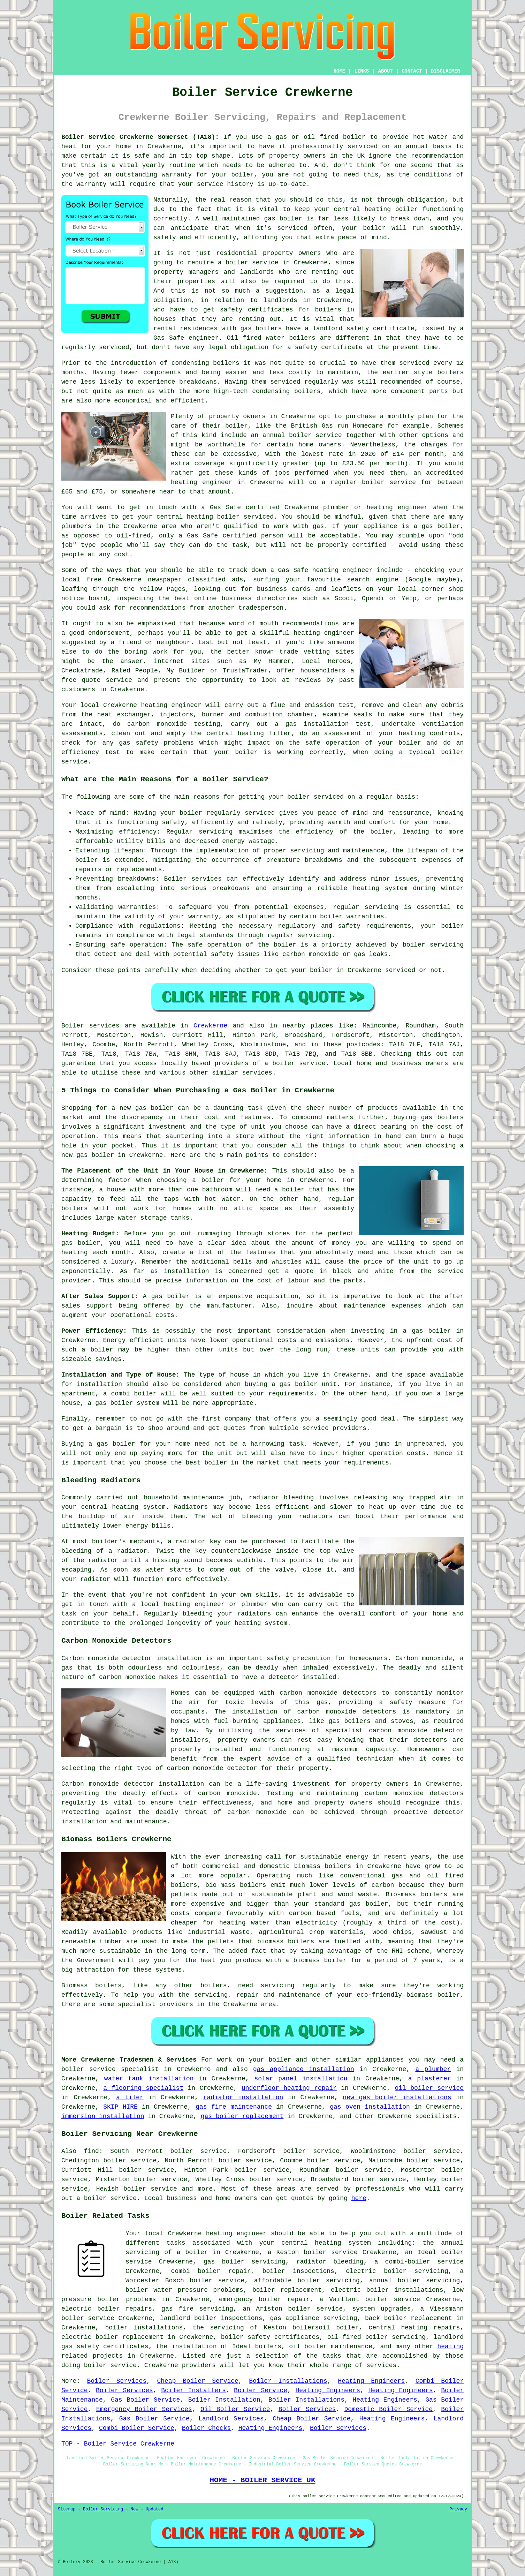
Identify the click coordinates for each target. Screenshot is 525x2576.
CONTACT (412, 71)
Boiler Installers (193, 2390)
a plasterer (429, 2078)
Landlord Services (231, 2418)
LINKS (361, 71)
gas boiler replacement (242, 2116)
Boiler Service (260, 2390)
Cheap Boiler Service (197, 2381)
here (358, 2198)
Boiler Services (116, 2381)
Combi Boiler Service (136, 2428)
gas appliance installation (303, 2069)
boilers (226, 363)
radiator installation (243, 2097)
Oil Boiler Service (235, 2409)
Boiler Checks (206, 2428)
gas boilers (261, 328)
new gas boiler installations (397, 2097)
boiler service (315, 435)
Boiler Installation (224, 2399)
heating (450, 2346)
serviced (292, 228)
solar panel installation (300, 2078)
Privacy (458, 2509)
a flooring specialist (143, 2088)
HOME (339, 71)
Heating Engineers (371, 2381)
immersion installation (102, 2116)
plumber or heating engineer (375, 507)
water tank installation (148, 2078)
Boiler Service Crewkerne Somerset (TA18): (140, 137)
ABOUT (385, 71)
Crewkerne (210, 1025)
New (134, 2509)
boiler (354, 137)
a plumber (433, 2069)
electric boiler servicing (397, 2271)
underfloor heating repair (289, 2088)
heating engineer (202, 482)
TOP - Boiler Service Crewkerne (117, 2443)
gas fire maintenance (234, 2106)
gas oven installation (370, 2106)
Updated (154, 2509)
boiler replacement (287, 2290)
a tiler (130, 2097)
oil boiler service (429, 2088)
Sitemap (66, 2509)
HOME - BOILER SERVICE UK (262, 2480)
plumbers (76, 526)
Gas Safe (202, 535)
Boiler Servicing (103, 2509)
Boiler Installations (288, 2381)
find (91, 2151)
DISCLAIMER (445, 71)
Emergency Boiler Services (144, 2409)
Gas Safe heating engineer (325, 570)
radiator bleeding (281, 1497)
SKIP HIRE (120, 2106)
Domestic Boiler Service (388, 2409)
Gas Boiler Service (145, 2399)
